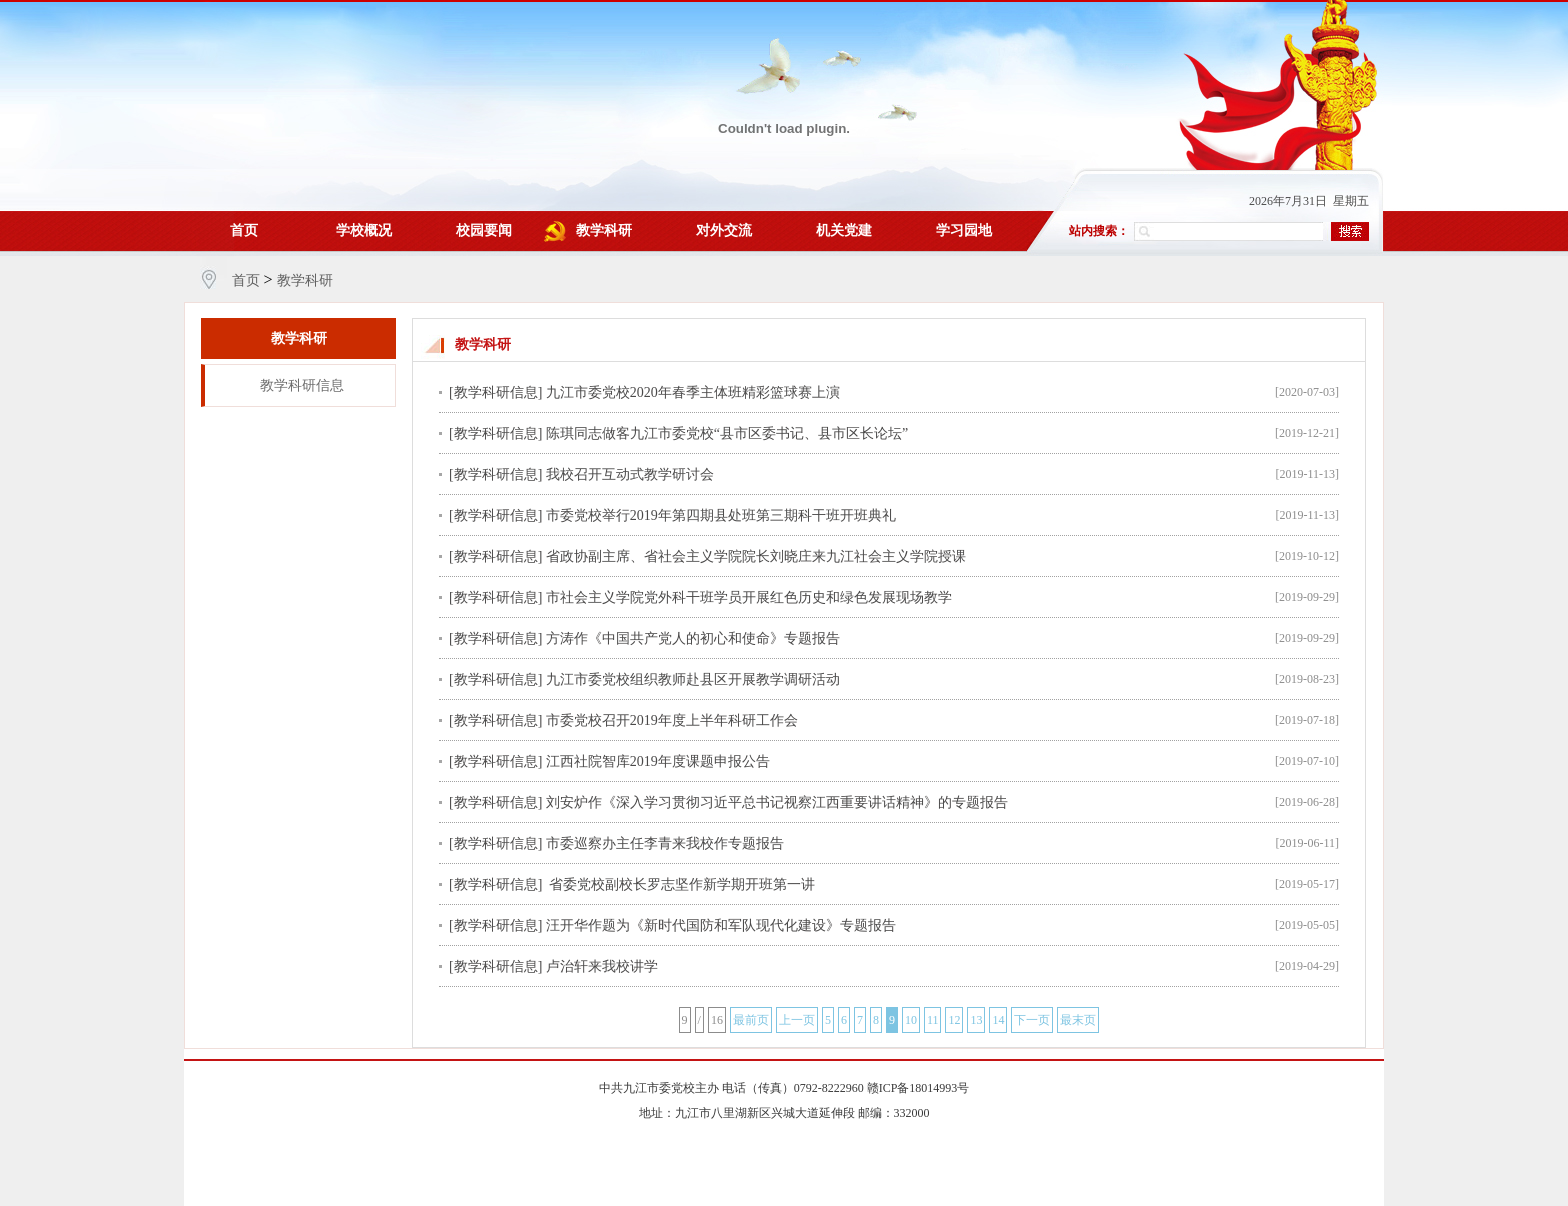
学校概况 (364, 230)
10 (911, 1020)
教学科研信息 (302, 385)
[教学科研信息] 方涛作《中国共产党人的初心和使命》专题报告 (644, 638)
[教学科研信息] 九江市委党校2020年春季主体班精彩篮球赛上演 (644, 392)
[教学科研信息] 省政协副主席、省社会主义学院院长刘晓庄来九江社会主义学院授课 (707, 556)
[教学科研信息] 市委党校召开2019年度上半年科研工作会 (623, 720)
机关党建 (844, 230)
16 (717, 1020)
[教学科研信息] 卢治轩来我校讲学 (553, 966)
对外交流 (724, 230)
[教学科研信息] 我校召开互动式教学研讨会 (581, 474)
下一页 (1032, 1020)
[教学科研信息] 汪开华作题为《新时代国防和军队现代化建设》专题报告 (672, 925)
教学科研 (604, 230)
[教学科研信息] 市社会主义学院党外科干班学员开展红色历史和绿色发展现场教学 (700, 597)
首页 (244, 230)
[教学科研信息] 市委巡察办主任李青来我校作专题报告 (616, 843)
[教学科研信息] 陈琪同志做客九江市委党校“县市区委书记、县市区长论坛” (678, 433)
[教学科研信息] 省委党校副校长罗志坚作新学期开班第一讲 (632, 884)
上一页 (797, 1020)
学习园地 (964, 230)
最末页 (1078, 1020)
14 (998, 1020)
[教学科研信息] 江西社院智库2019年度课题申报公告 (609, 761)
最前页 (751, 1020)
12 (954, 1020)
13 (976, 1020)
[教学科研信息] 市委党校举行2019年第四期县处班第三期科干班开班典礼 (672, 515)
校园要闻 (484, 230)
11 (933, 1020)
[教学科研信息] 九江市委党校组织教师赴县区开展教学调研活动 (644, 679)
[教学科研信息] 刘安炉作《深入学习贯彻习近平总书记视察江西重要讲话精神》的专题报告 (728, 802)
